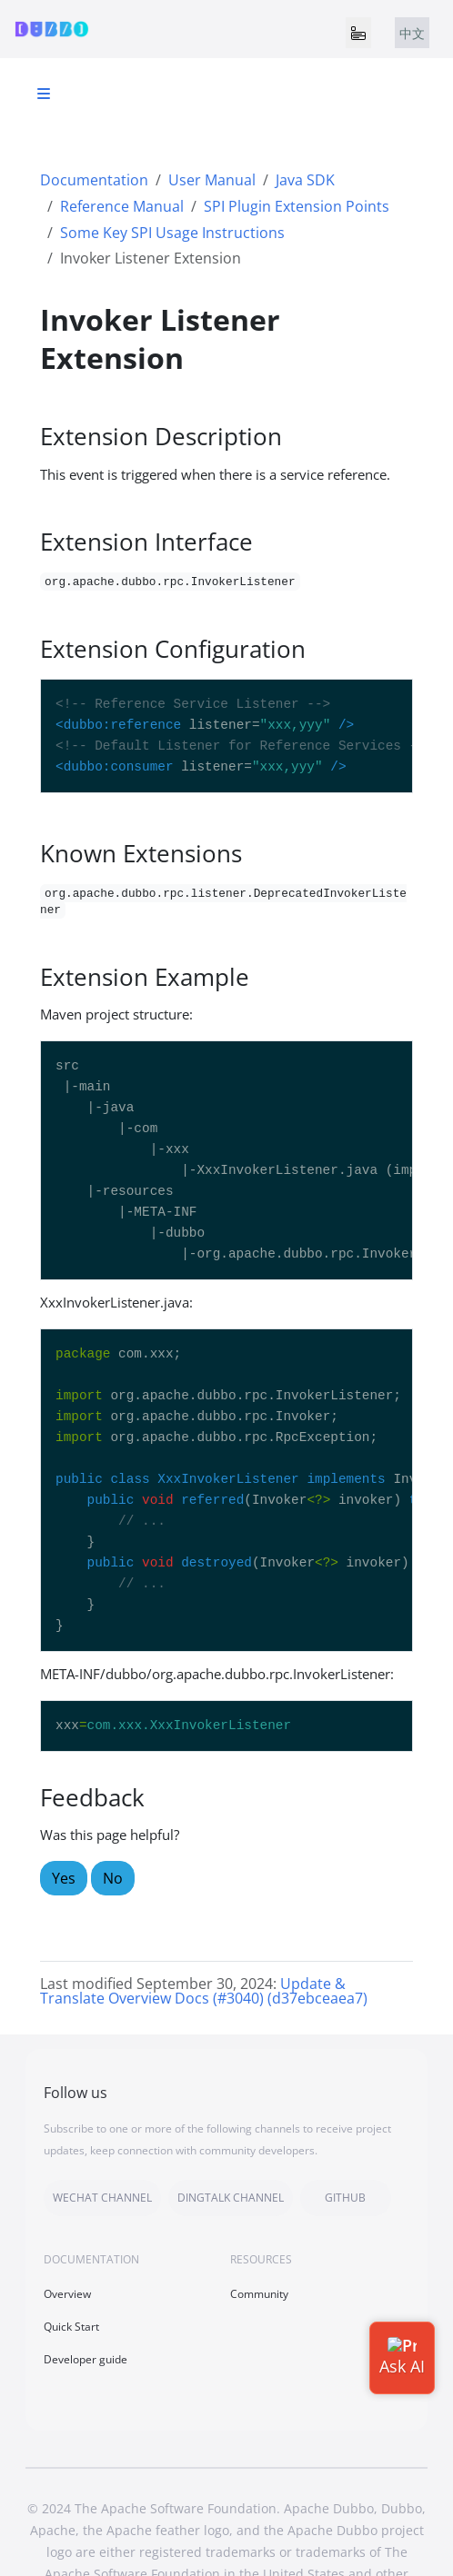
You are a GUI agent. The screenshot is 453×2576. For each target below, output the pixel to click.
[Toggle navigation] (358, 32)
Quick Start (71, 2326)
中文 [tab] (412, 33)
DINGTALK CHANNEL (230, 2197)
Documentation (94, 180)
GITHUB (345, 2197)
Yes (64, 1878)
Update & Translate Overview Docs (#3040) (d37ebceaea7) (203, 1991)
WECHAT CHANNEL (102, 2197)
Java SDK (305, 180)
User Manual (212, 180)
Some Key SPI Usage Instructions (172, 233)
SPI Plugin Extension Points (296, 206)
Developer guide (85, 2359)
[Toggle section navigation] (43, 93)
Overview (67, 2294)
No (113, 1878)
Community (259, 2294)
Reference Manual (122, 206)
